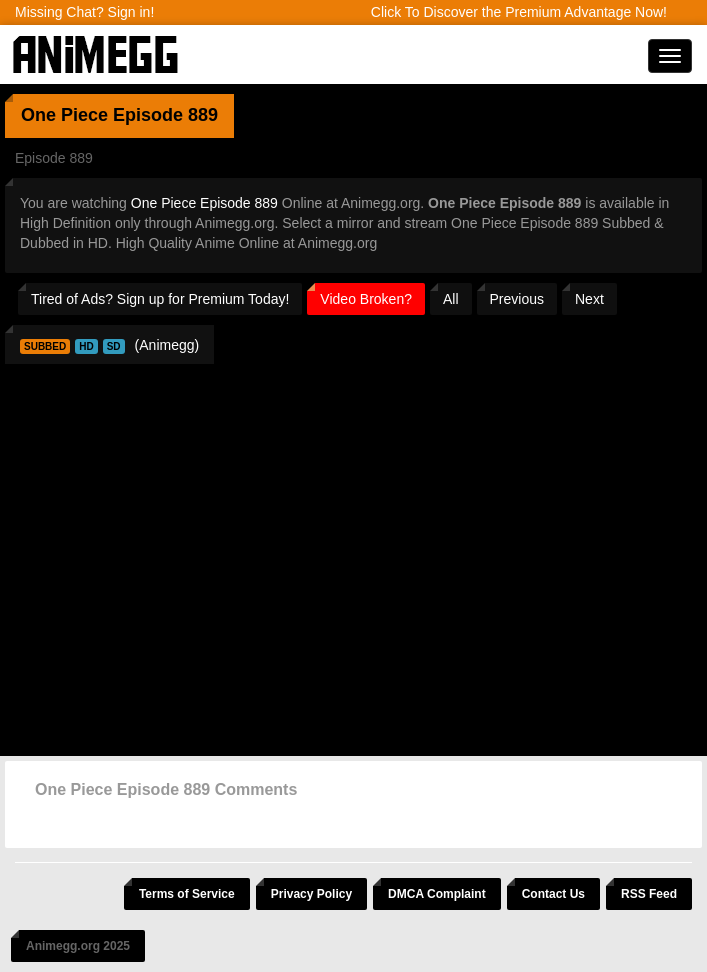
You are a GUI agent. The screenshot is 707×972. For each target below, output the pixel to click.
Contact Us (553, 894)
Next (589, 299)
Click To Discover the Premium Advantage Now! (519, 12)
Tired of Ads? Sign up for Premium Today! (160, 299)
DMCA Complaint (437, 894)
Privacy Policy (311, 894)
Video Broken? (366, 299)
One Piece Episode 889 (204, 203)
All (451, 299)
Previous (517, 299)
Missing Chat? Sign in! (84, 12)
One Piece (64, 115)
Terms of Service (187, 894)
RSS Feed (649, 894)
